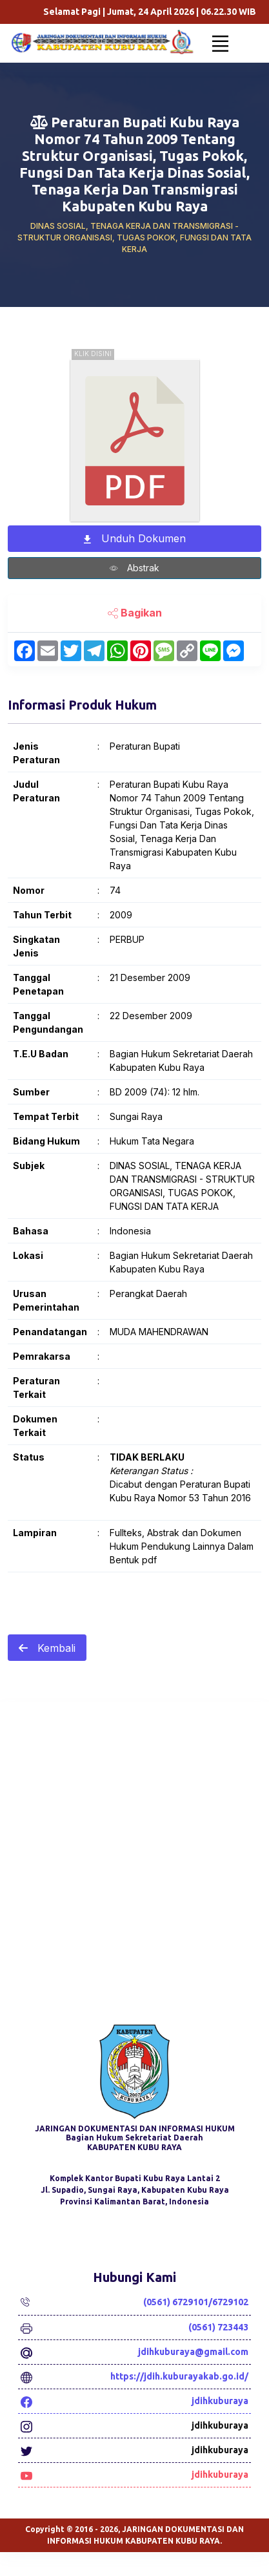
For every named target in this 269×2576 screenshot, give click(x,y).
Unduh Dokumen (134, 539)
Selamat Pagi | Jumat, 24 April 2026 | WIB (168, 11)
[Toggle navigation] (220, 43)
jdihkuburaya (220, 2401)
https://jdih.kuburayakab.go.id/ (179, 2376)
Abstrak (134, 569)
